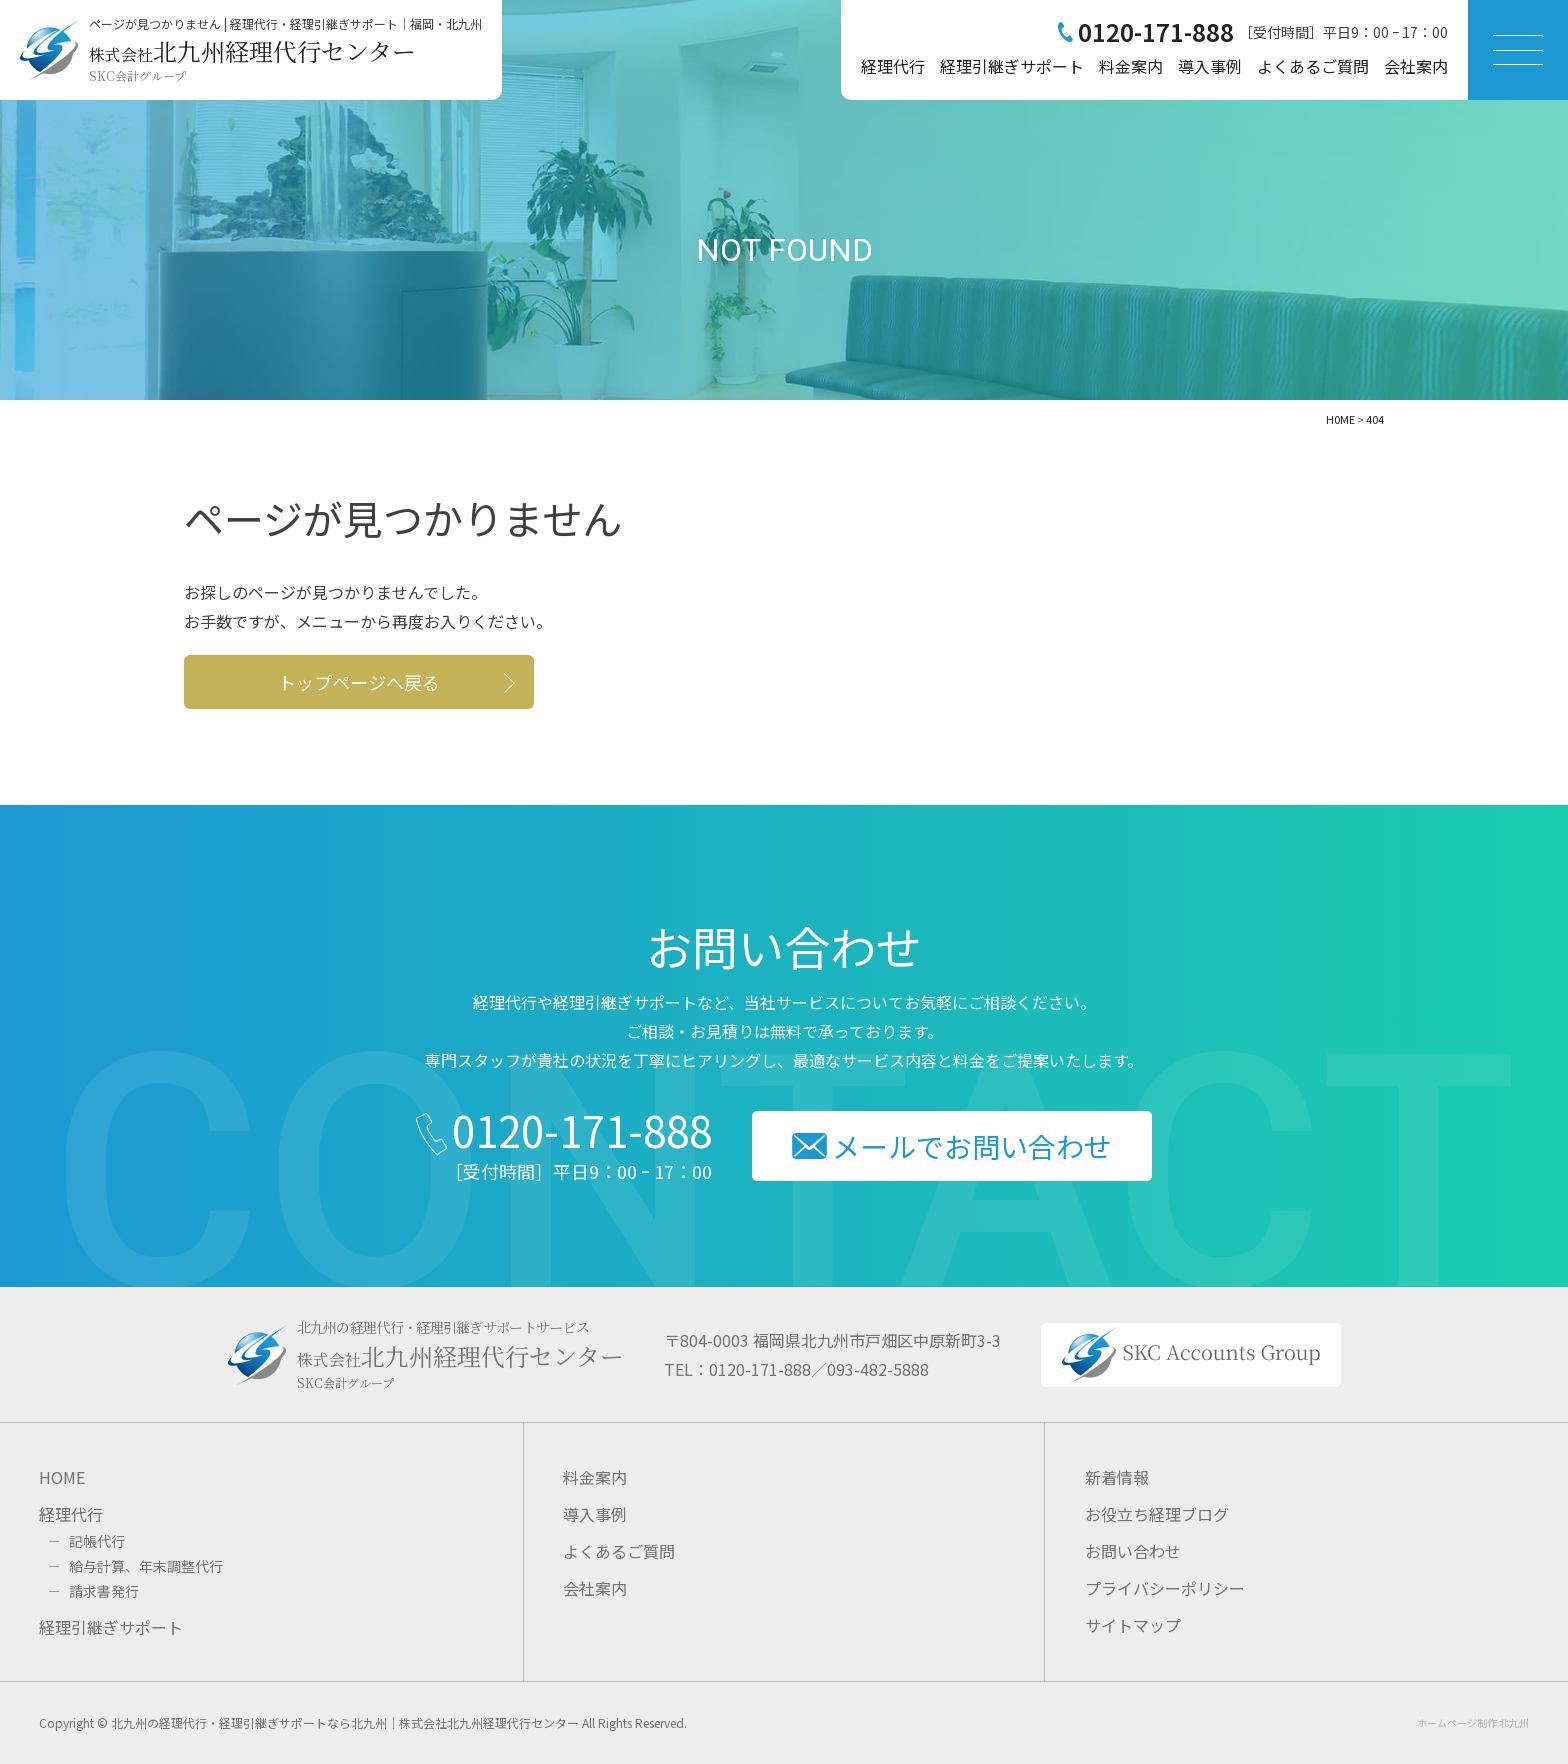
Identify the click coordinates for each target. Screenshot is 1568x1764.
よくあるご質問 (1313, 66)
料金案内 (1131, 66)
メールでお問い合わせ (972, 1146)
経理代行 (893, 66)
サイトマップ (1133, 1625)
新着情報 (1117, 1477)
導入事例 (1210, 66)
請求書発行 (104, 1591)
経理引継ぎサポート (1012, 66)
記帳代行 (97, 1541)
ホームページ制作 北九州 (1473, 1722)
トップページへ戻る (359, 682)
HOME (62, 1477)
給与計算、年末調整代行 (146, 1566)
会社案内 (1416, 66)
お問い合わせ (1133, 1551)
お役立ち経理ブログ (1157, 1514)
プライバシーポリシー (1165, 1588)
